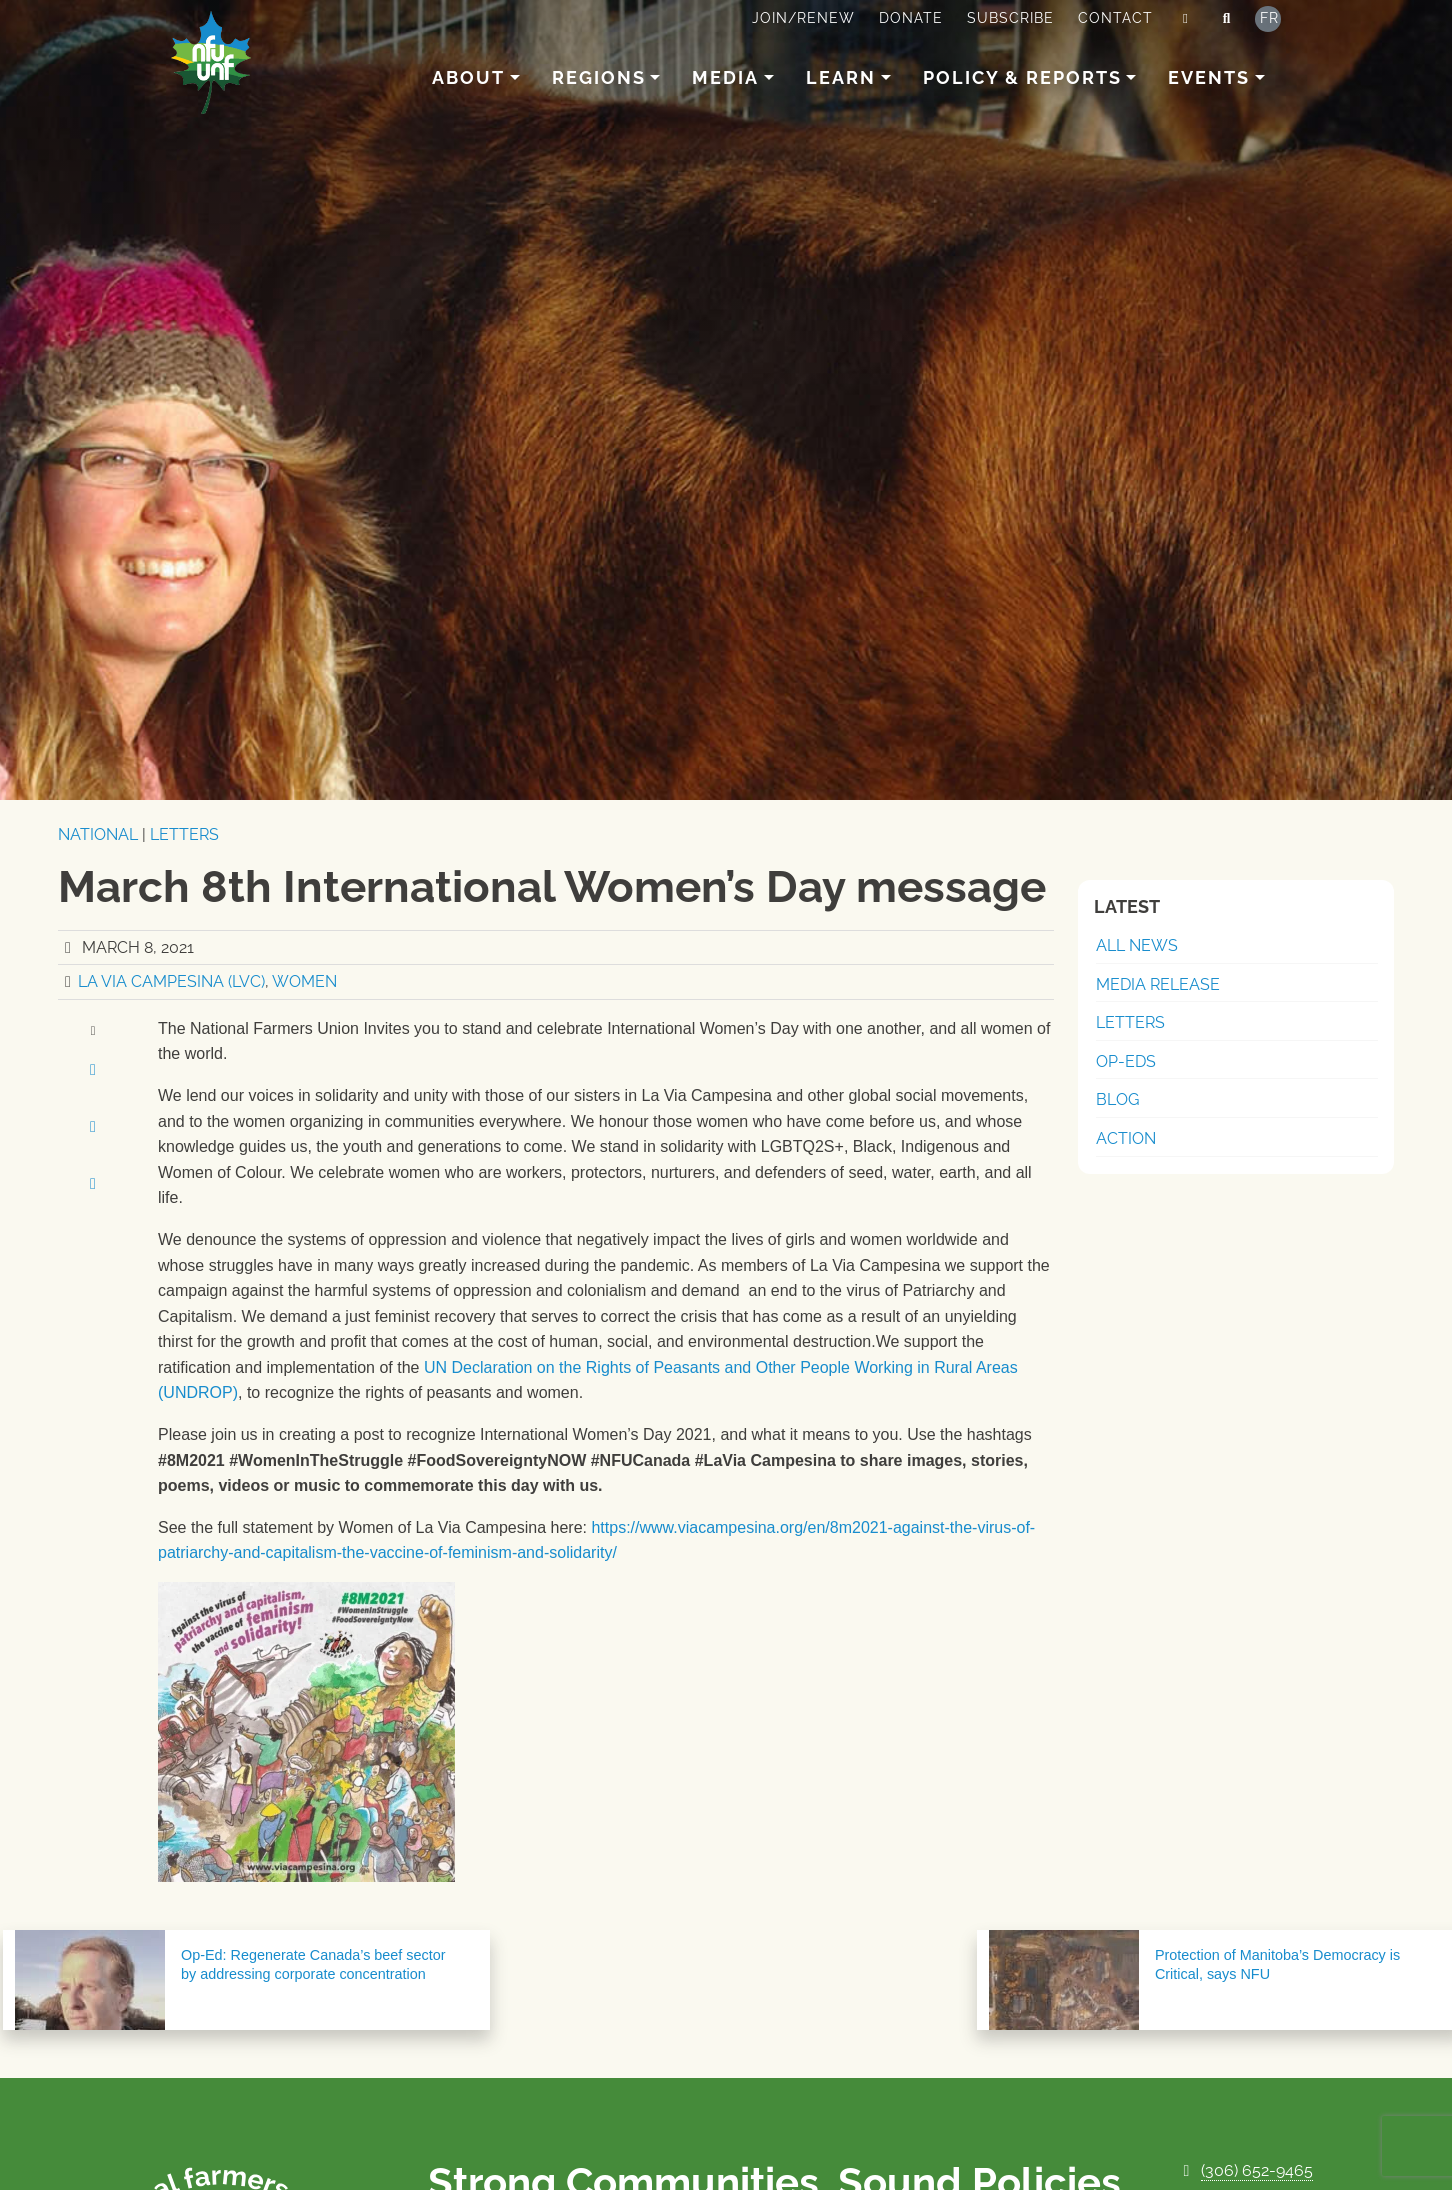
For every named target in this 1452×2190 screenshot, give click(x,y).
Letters (184, 834)
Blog (1117, 1099)
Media (725, 77)
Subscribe (1010, 18)
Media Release (1158, 984)
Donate (911, 18)
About (468, 77)
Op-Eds (1126, 1061)
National (98, 834)
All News (1137, 945)
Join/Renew (803, 18)
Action (1126, 1138)
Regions (599, 77)
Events (1209, 77)
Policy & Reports (1022, 77)
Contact (1115, 18)
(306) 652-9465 (1257, 2170)
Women (304, 981)
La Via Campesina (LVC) (171, 981)
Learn (841, 77)
